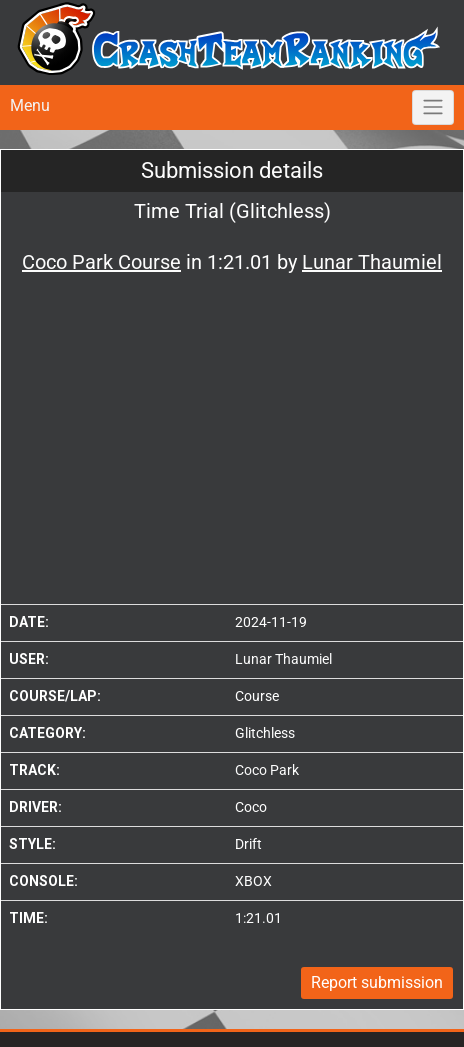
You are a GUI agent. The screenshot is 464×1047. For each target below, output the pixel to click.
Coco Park (267, 770)
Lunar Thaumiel (283, 659)
